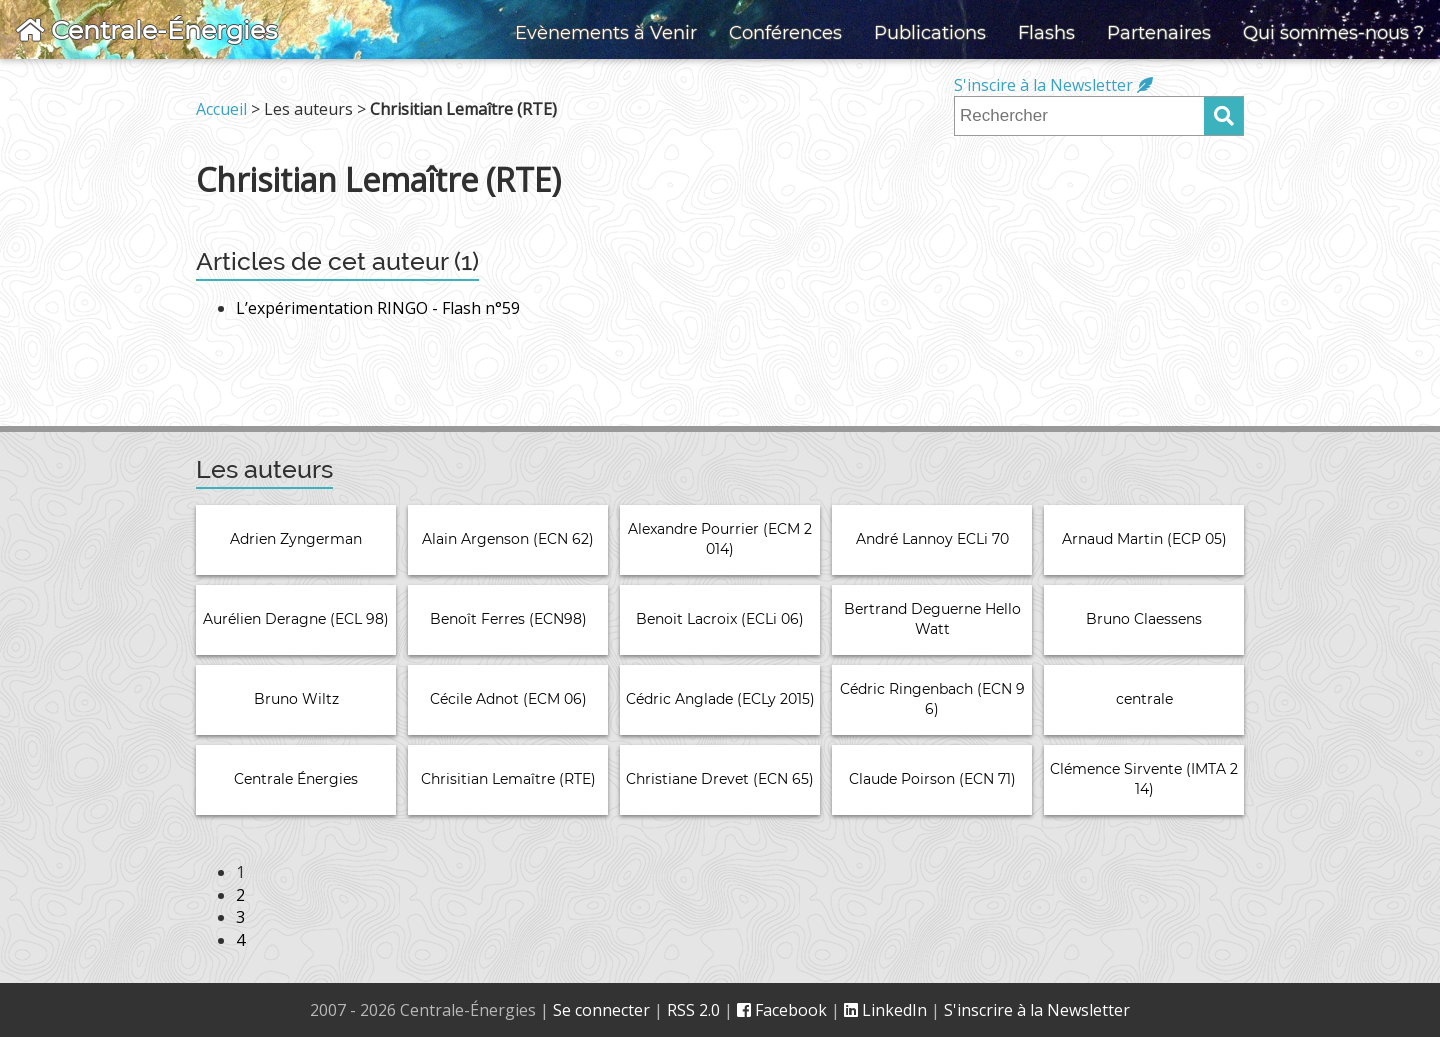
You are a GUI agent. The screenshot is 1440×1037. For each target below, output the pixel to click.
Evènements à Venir (606, 33)
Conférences (785, 33)
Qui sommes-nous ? (1333, 33)
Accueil (221, 109)
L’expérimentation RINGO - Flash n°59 (378, 308)
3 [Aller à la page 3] (240, 917)
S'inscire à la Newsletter (1053, 85)
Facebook (782, 1010)
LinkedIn (885, 1010)
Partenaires (1159, 33)
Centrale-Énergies (146, 30)
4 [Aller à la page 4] (240, 940)
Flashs (1046, 33)
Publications (930, 33)
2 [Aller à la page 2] (240, 895)
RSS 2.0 (693, 1010)
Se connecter (601, 1010)
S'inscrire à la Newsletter (1037, 1010)
